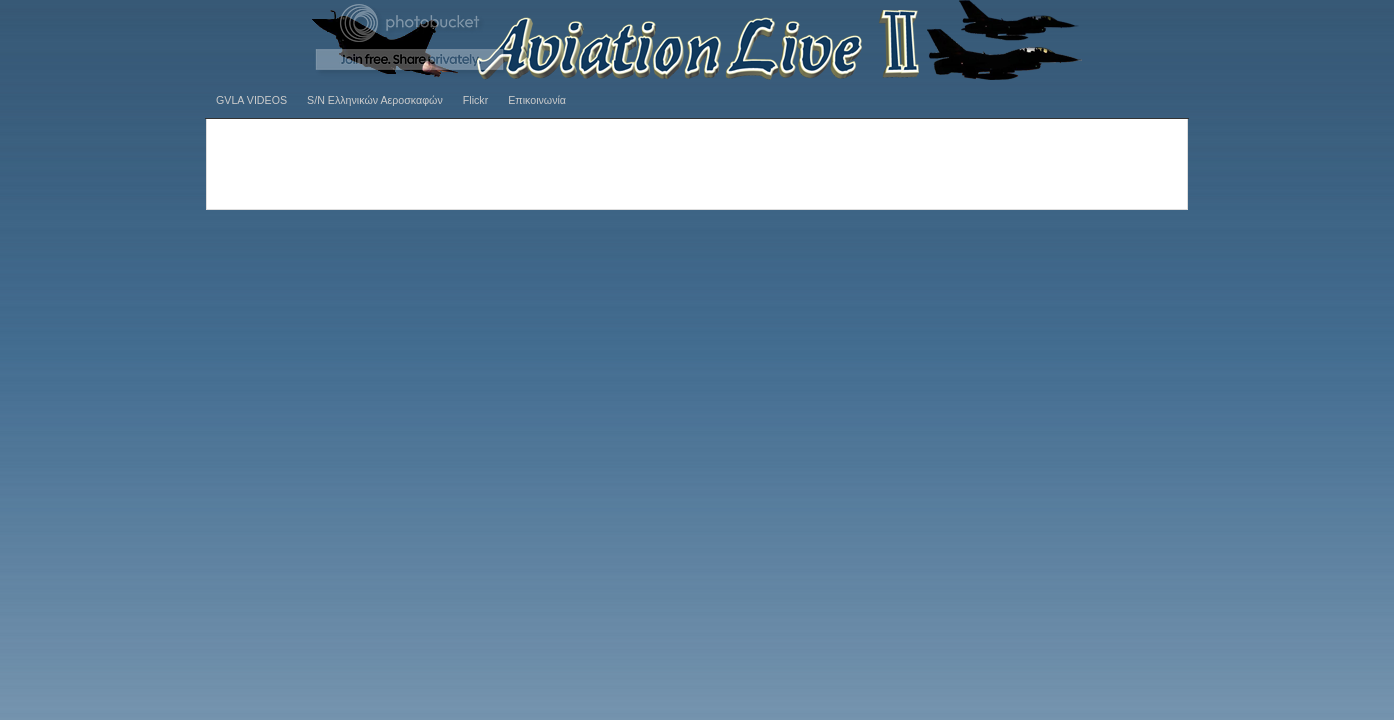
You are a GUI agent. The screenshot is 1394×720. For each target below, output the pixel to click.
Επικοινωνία (537, 100)
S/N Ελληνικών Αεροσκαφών (375, 100)
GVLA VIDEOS (251, 100)
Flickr (475, 100)
